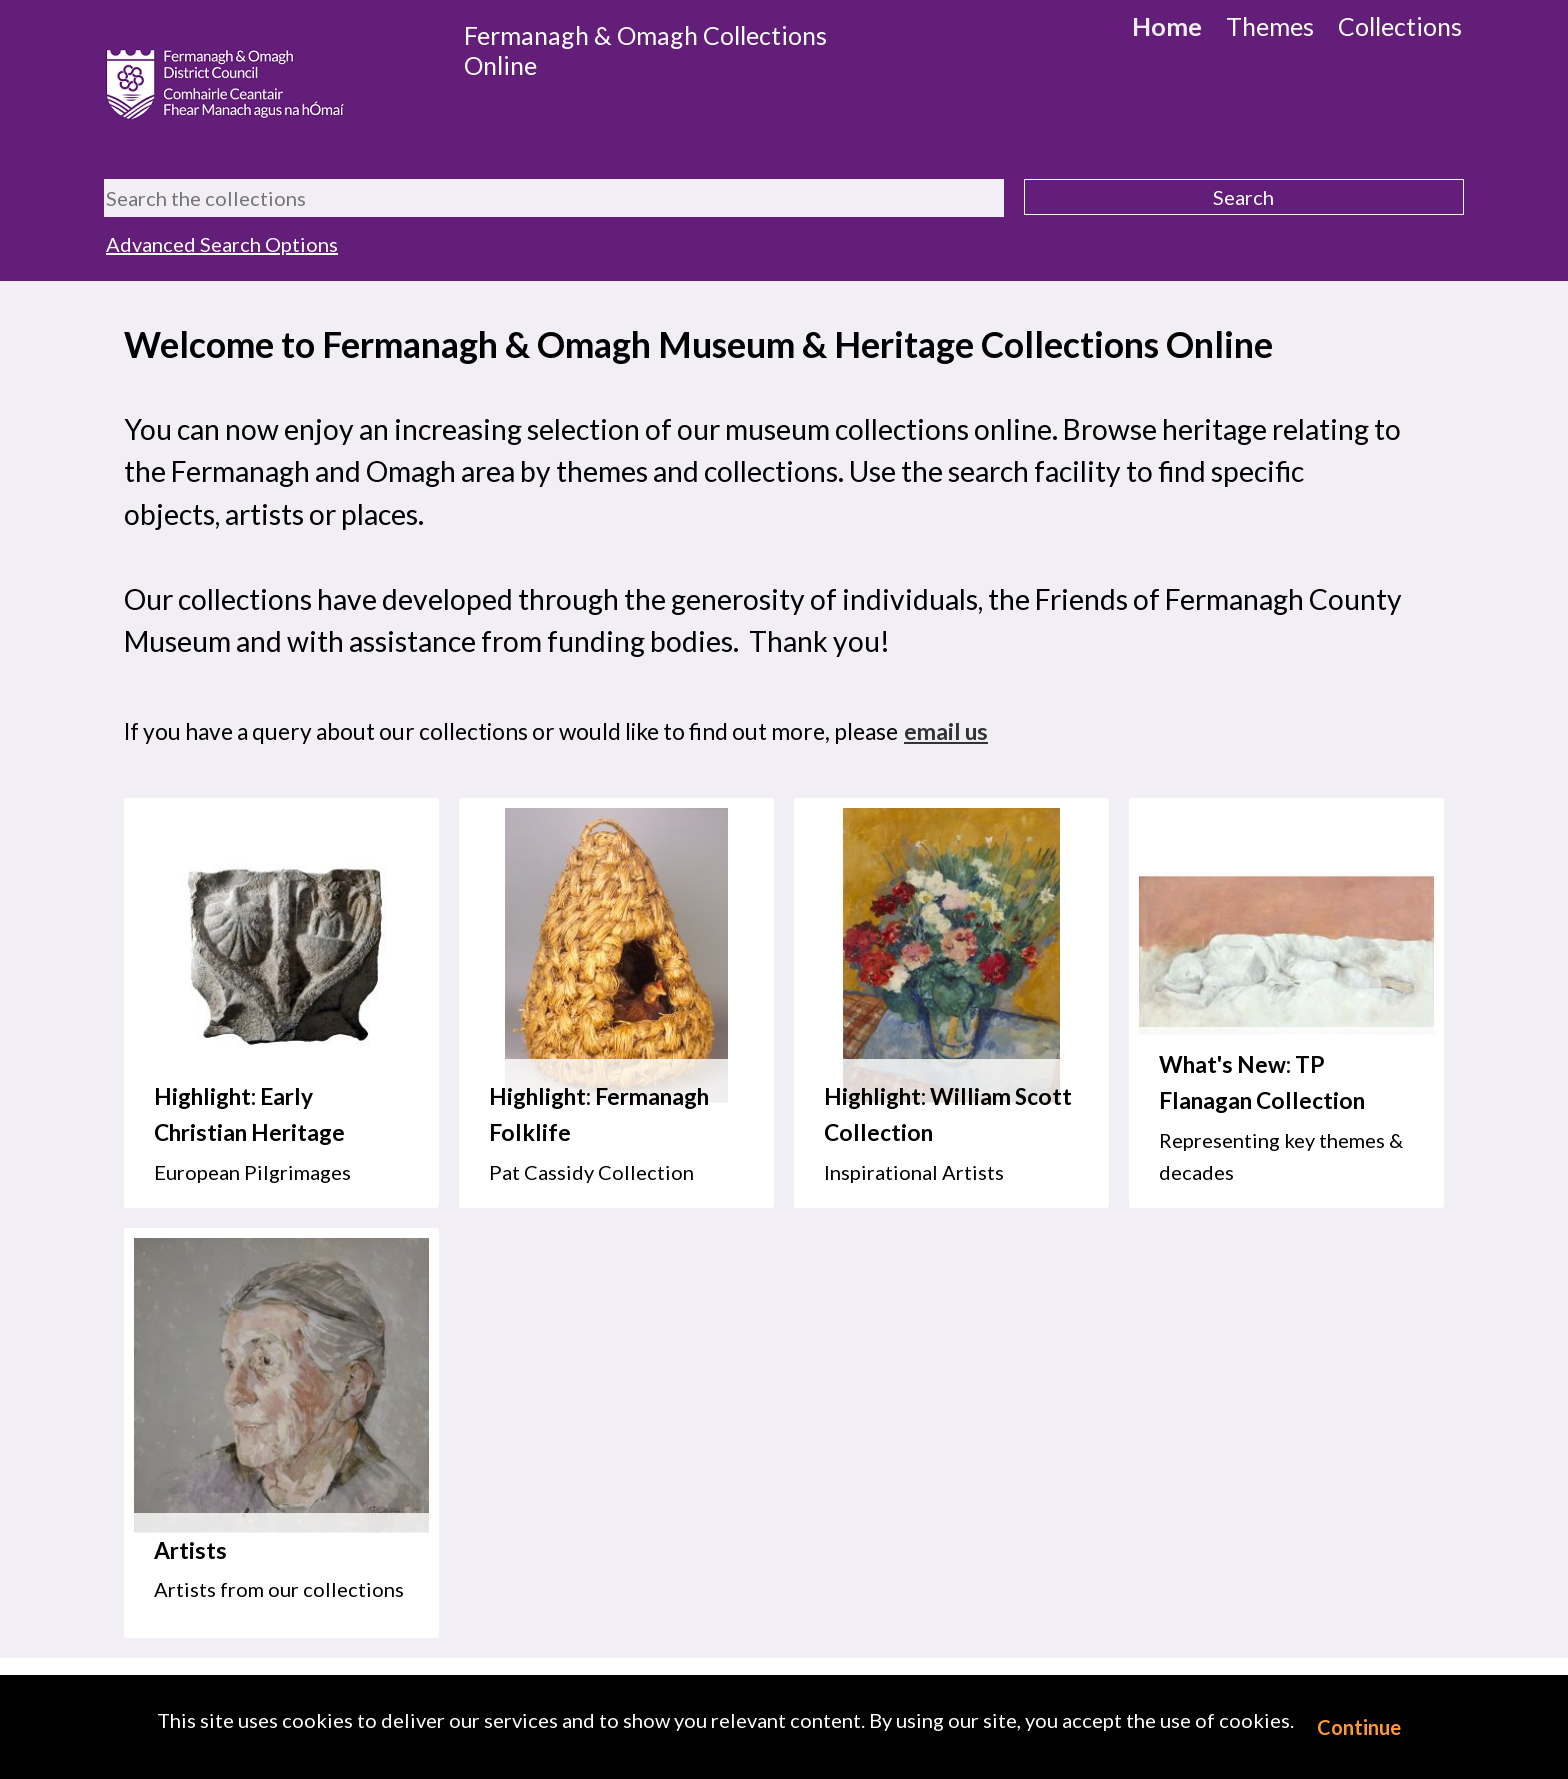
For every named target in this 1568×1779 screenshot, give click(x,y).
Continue (1359, 1727)
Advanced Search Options (222, 244)
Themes (1270, 26)
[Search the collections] (554, 198)
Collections (1400, 26)
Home (1167, 26)
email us (946, 731)
